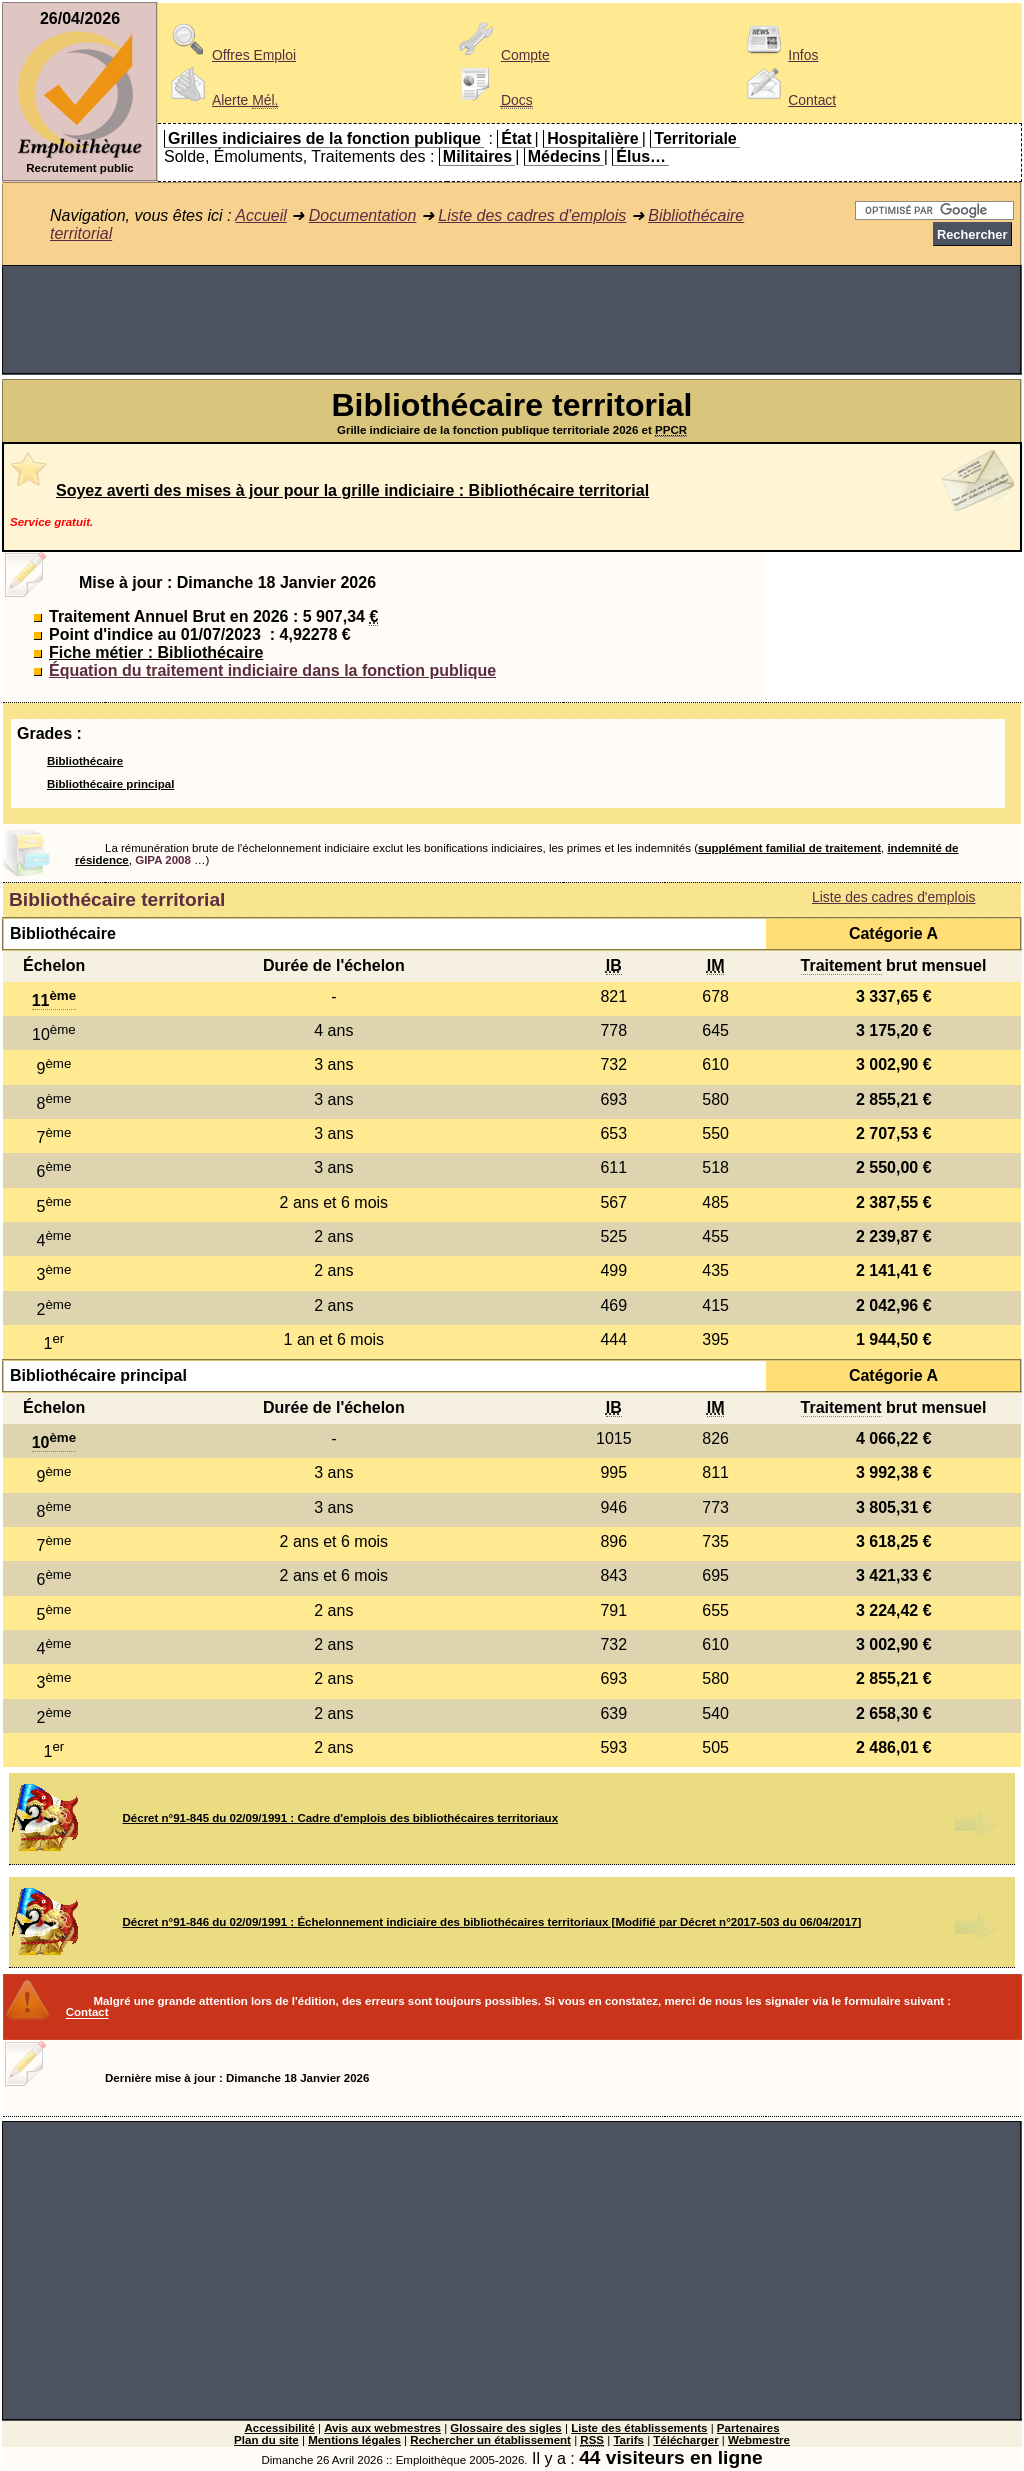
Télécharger (685, 2440)
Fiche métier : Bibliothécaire (156, 652)
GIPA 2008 (163, 860)
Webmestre (759, 2440)
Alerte (221, 100)
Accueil (261, 215)
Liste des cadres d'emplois (532, 215)
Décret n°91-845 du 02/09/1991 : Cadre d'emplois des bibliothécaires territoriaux (341, 1818)
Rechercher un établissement (490, 2440)
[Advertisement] (512, 320)
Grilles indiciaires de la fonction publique (324, 138)
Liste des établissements (639, 2428)
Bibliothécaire (85, 761)
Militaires (477, 156)
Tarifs (628, 2440)
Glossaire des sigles (505, 2428)
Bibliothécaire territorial (117, 899)
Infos (779, 55)
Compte (501, 55)
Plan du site (266, 2440)
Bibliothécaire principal (110, 784)
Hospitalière (593, 138)
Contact (788, 100)
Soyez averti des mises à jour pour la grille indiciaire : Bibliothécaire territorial (352, 490)
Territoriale (695, 138)
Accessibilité (279, 2428)
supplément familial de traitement (789, 848)
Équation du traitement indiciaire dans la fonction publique (272, 670)
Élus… (641, 156)
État (516, 138)
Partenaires (748, 2428)
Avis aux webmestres (382, 2428)
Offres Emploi (230, 55)
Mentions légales (354, 2440)
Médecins (564, 156)
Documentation (363, 215)
